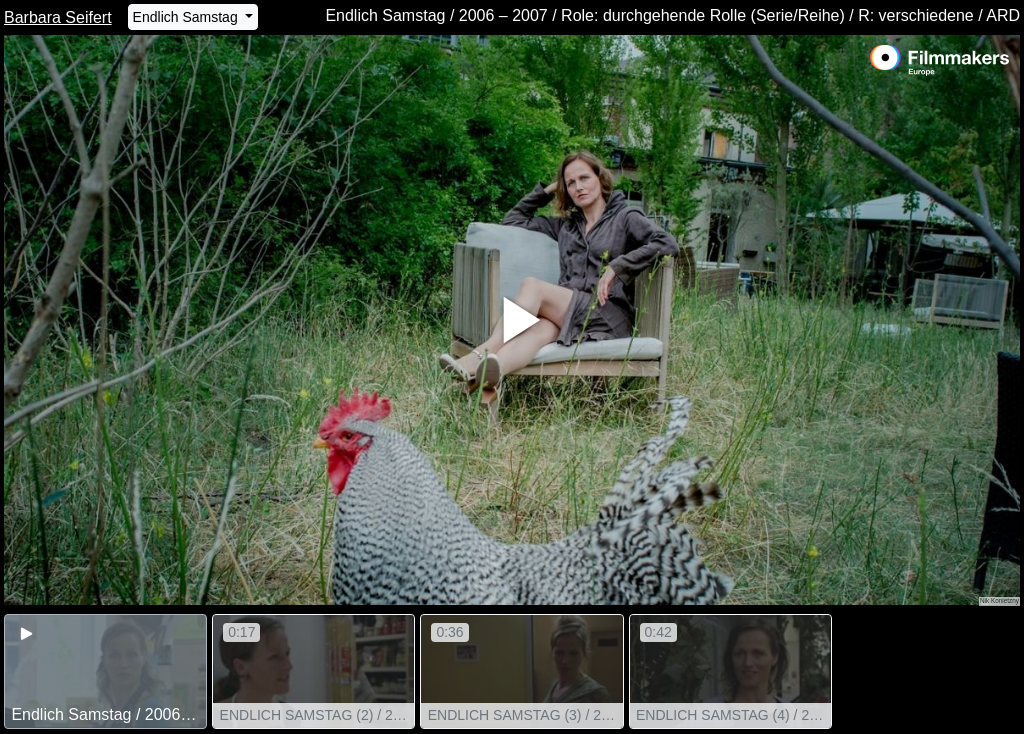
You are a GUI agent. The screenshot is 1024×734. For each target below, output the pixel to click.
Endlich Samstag (187, 17)
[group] (105, 671)
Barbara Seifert (58, 17)
